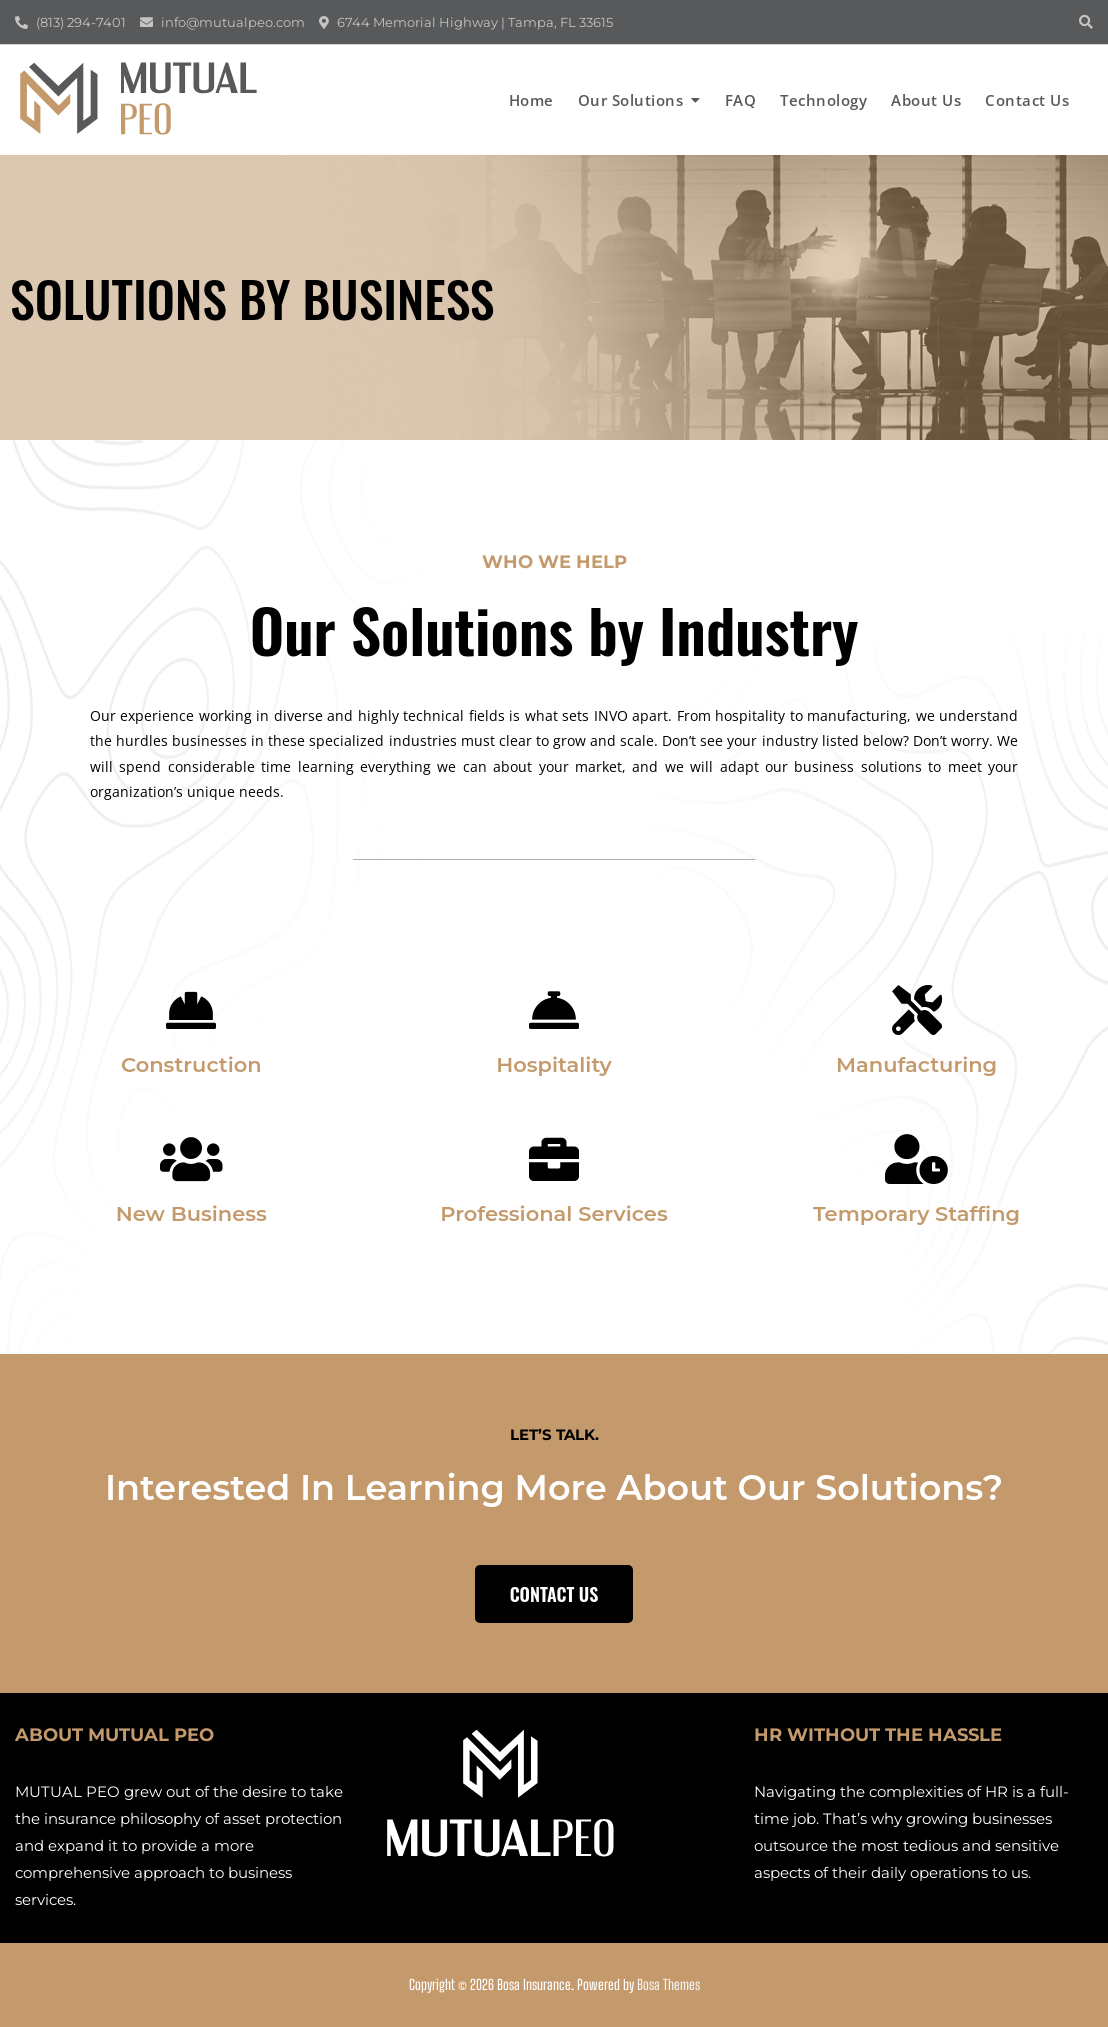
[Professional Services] (554, 1159)
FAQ (741, 100)
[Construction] (191, 1010)
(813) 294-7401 (70, 22)
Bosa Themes (668, 1984)
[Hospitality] (554, 1010)
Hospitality (554, 1064)
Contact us (1027, 100)
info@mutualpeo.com (222, 22)
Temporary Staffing (916, 1213)
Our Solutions (631, 100)
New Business (191, 1213)
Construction (191, 1064)
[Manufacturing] (917, 1010)
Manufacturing (916, 1064)
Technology (823, 100)
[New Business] (191, 1159)
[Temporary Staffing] (917, 1159)
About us (926, 100)
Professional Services (554, 1213)
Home (531, 100)
